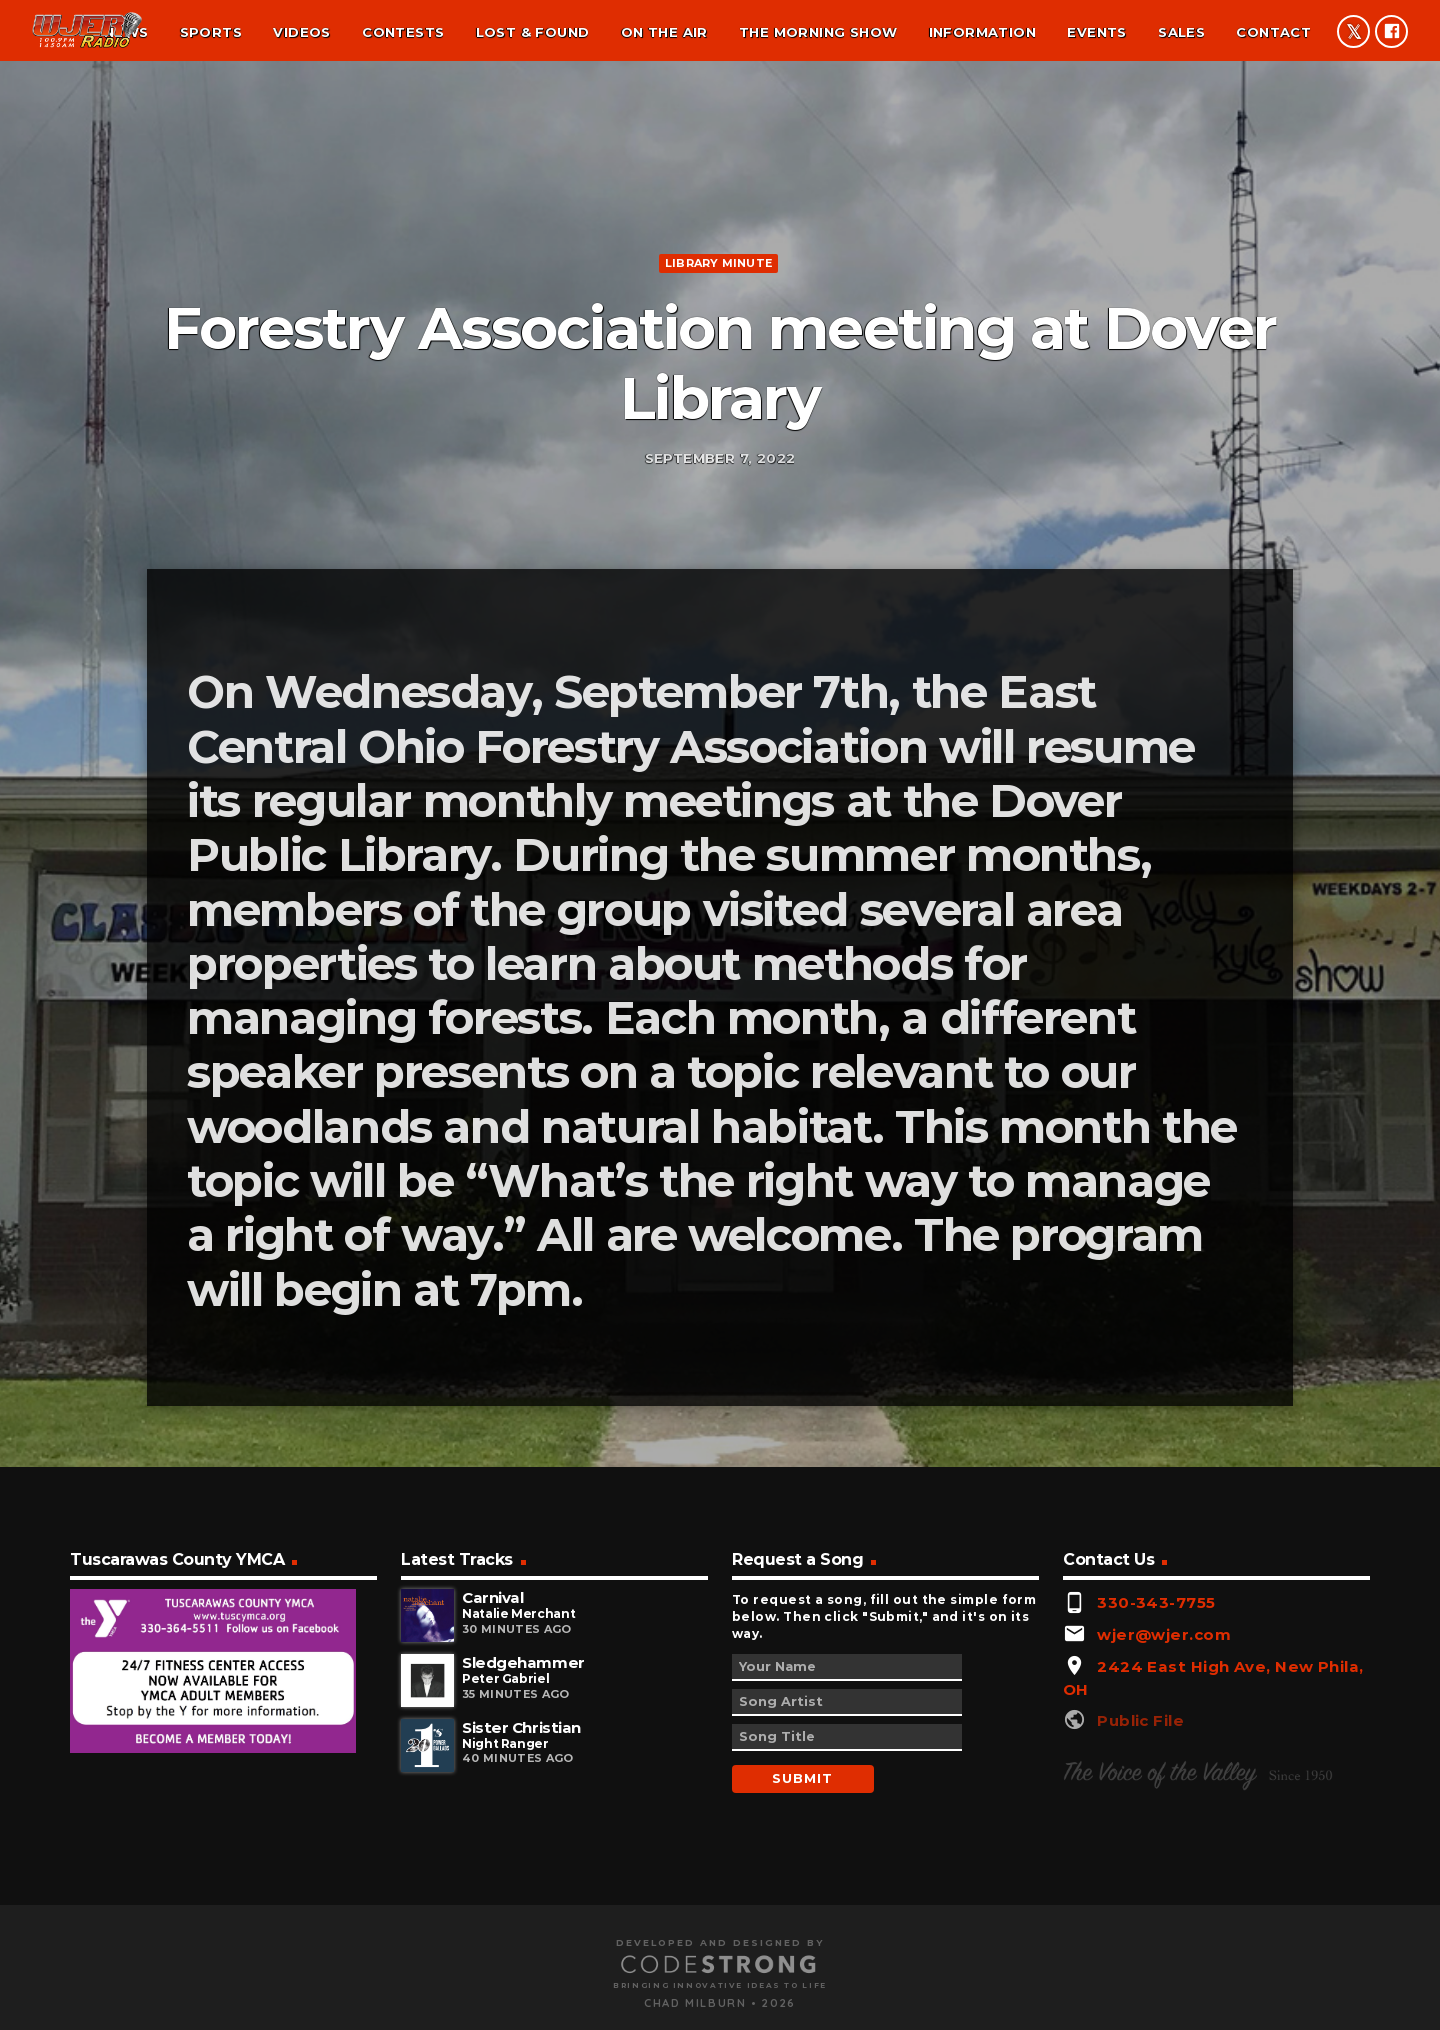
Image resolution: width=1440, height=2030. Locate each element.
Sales (1181, 32)
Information (982, 32)
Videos (301, 32)
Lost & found (533, 32)
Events (1096, 32)
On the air (664, 32)
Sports (211, 32)
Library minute (718, 485)
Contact (1273, 32)
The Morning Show (818, 32)
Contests (403, 32)
